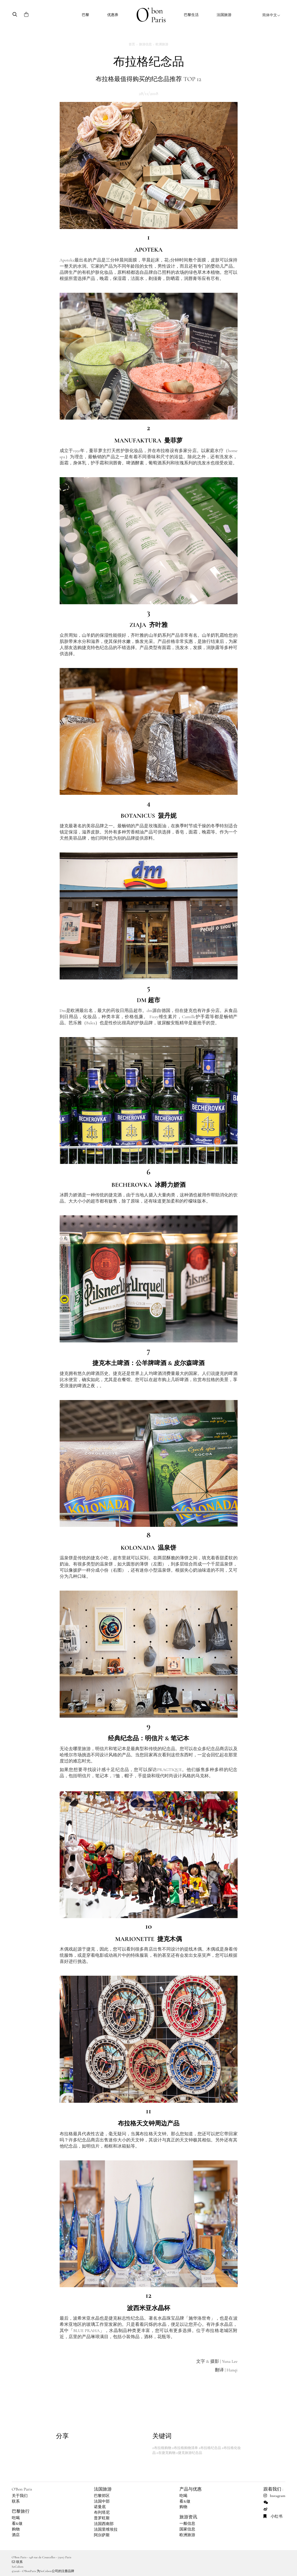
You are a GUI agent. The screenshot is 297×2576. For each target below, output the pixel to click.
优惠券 (112, 15)
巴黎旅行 (21, 2511)
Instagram (274, 2495)
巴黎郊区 (102, 2495)
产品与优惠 (190, 2489)
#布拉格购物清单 (185, 2448)
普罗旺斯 (102, 2518)
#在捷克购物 (165, 2453)
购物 (16, 2529)
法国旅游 (224, 15)
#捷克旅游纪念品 (189, 2453)
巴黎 (85, 15)
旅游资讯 (188, 2517)
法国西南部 (104, 2523)
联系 (16, 2501)
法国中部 (102, 2501)
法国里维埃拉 (106, 2529)
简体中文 (271, 15)
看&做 (17, 2523)
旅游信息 (145, 44)
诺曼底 (100, 2506)
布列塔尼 (102, 2512)
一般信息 (187, 2523)
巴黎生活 (191, 15)
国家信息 (187, 2529)
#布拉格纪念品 (210, 2448)
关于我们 (20, 2495)
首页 (132, 44)
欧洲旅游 (162, 44)
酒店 (16, 2534)
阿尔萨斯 (102, 2535)
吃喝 (16, 2517)
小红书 (272, 2516)
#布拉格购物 (161, 2448)
